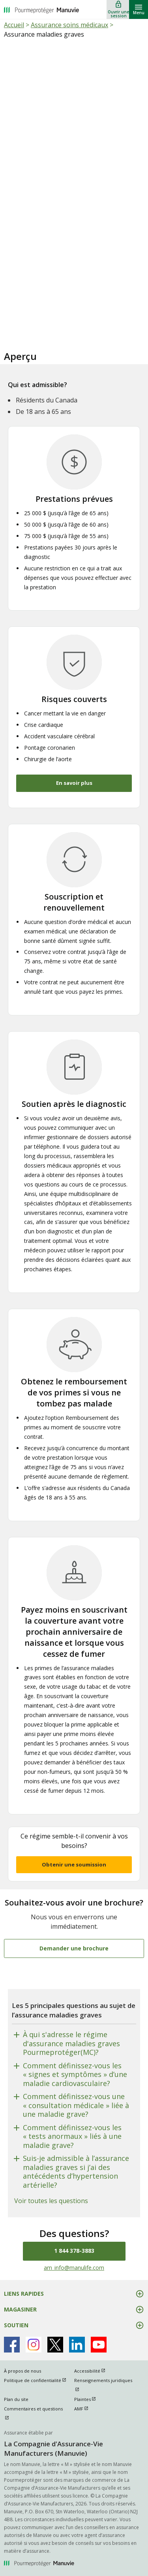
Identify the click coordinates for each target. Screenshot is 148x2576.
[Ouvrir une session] (118, 9)
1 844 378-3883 (74, 2250)
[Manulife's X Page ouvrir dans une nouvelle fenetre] (55, 2344)
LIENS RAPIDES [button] (24, 2293)
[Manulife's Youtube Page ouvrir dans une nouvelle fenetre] (99, 2344)
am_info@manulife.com (74, 2267)
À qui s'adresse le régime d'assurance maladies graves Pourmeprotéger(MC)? (71, 2043)
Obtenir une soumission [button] (74, 1864)
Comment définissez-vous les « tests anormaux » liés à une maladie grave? (72, 2136)
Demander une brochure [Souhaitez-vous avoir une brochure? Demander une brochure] (74, 1948)
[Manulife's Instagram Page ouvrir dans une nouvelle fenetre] (33, 2344)
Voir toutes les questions (51, 2200)
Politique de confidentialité (38, 2380)
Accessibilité (93, 2371)
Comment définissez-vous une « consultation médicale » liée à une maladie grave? (76, 2105)
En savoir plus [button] (74, 782)
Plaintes (88, 2399)
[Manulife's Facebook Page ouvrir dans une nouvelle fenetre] (12, 2344)
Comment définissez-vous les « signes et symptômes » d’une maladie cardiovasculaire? (75, 2074)
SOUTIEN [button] (16, 2325)
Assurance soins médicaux (69, 24)
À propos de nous (22, 2371)
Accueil (14, 24)
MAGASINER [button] (20, 2309)
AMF (85, 2409)
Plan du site (16, 2399)
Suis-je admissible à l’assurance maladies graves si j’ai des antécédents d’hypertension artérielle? (76, 2171)
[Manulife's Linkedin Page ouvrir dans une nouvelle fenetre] (77, 2344)
